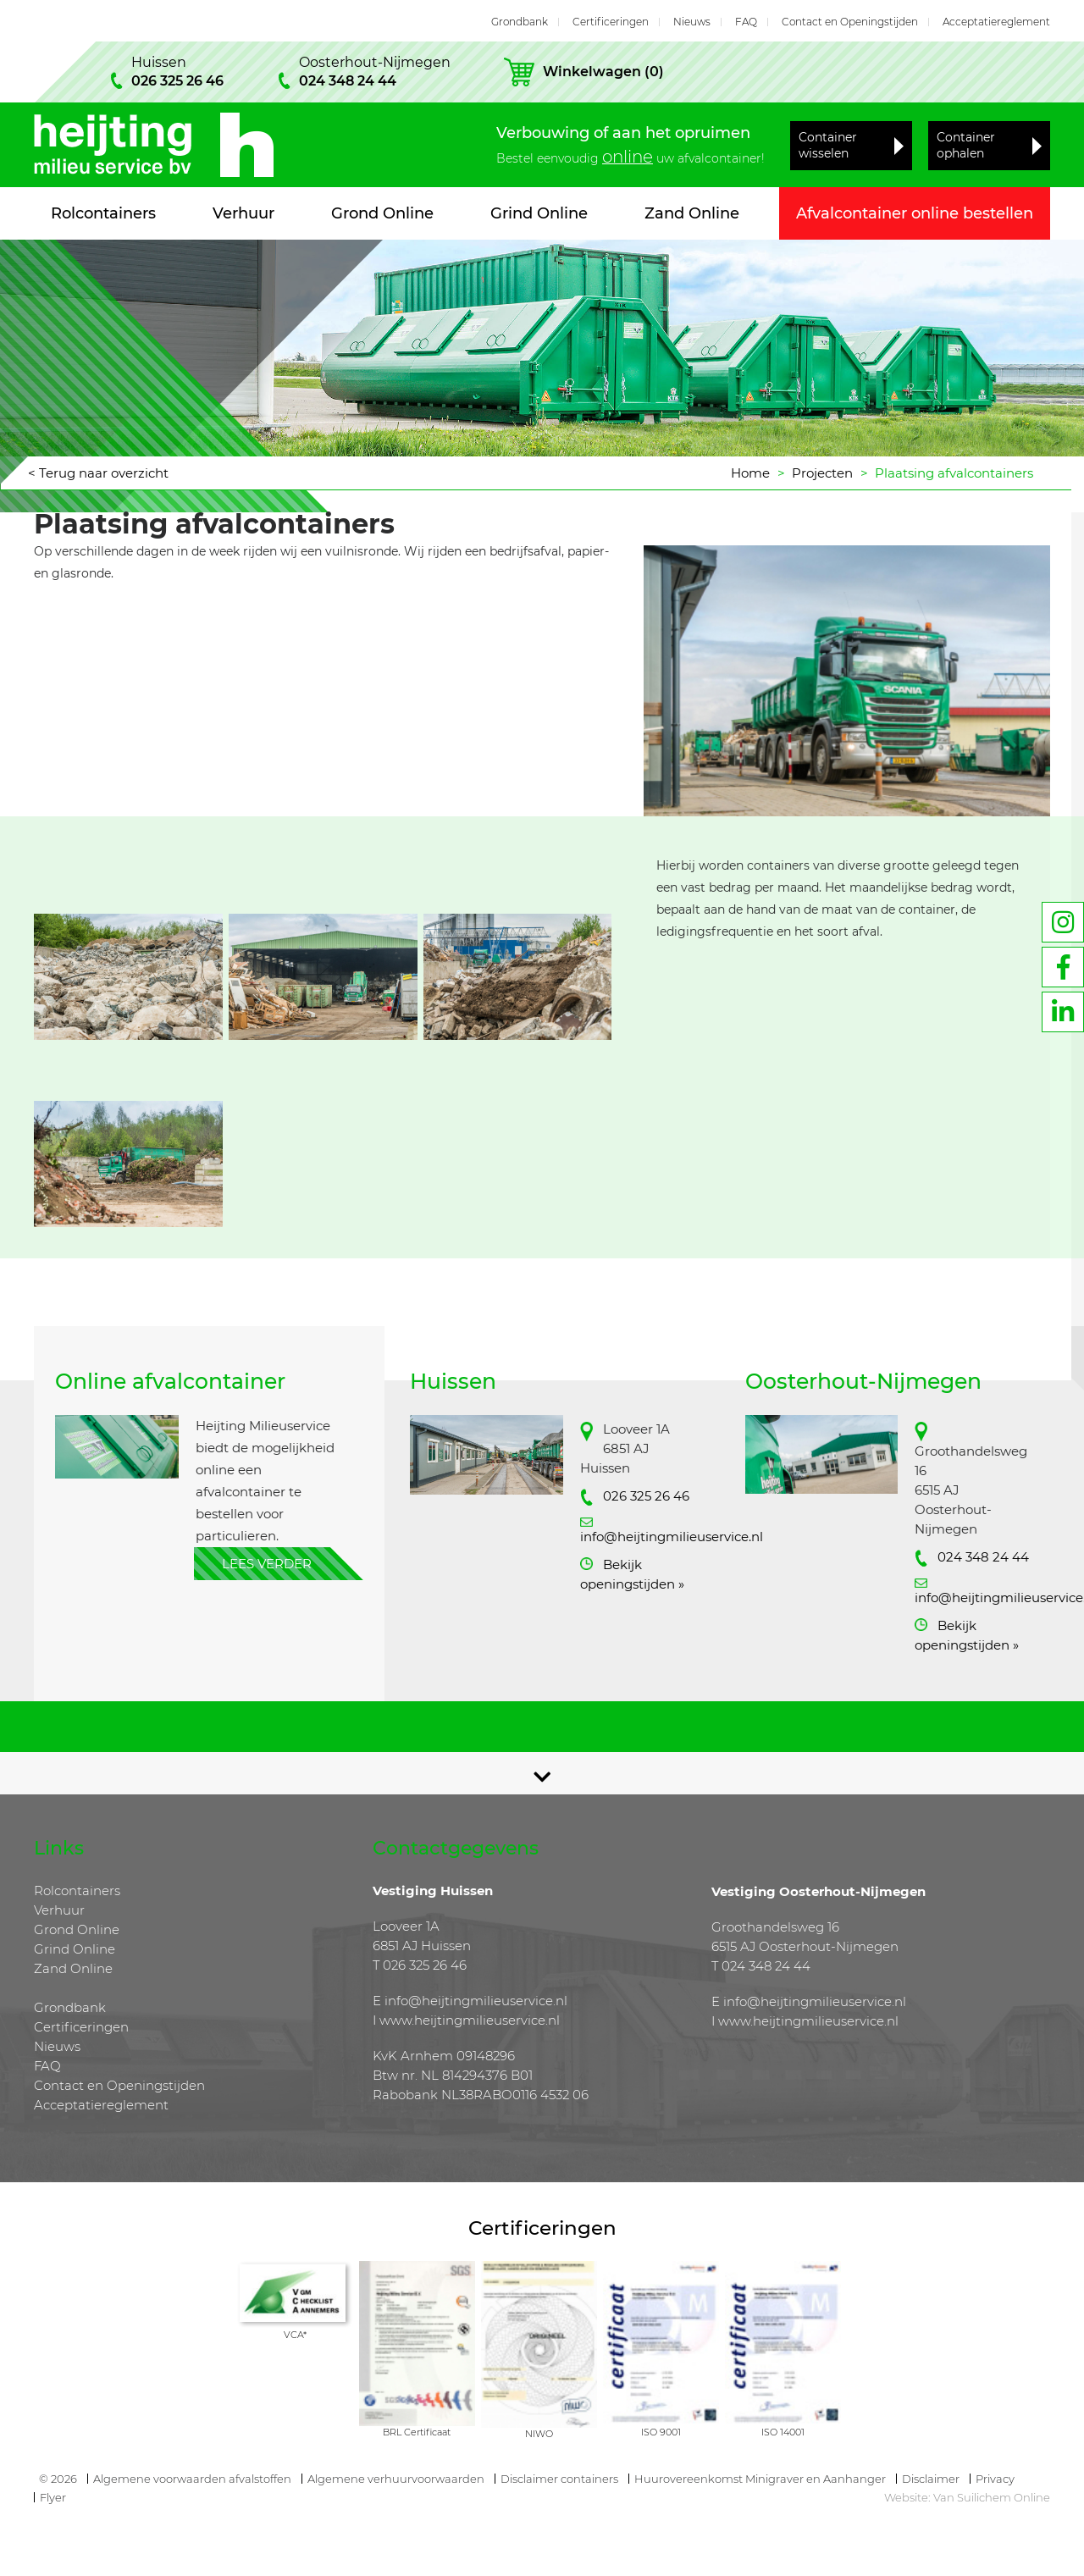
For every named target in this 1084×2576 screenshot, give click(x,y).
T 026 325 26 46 (420, 1965)
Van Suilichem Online (991, 2497)
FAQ (746, 22)
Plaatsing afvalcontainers (954, 473)
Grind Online (539, 213)
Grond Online (382, 213)
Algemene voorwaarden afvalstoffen (192, 2478)
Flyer (53, 2497)
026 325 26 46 (646, 1496)
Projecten (822, 473)
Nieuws (692, 22)
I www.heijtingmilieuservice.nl (466, 2020)
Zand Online (691, 213)
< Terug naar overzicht (98, 473)
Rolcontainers (103, 213)
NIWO (539, 2434)
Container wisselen (828, 145)
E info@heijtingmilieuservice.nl (470, 2001)
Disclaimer (931, 2478)
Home (750, 473)
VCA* (295, 2335)
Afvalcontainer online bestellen (914, 213)
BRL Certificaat (417, 2432)
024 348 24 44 (983, 1557)
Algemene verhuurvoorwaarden (395, 2478)
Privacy (995, 2478)
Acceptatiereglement (996, 22)
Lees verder (267, 1564)
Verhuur (243, 213)
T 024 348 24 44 (760, 1966)
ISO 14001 (783, 2432)
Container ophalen (966, 145)
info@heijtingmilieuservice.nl (671, 1536)
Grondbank (519, 22)
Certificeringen (610, 22)
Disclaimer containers (559, 2478)
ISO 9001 (661, 2432)
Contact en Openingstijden (850, 22)
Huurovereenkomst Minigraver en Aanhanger (760, 2478)
